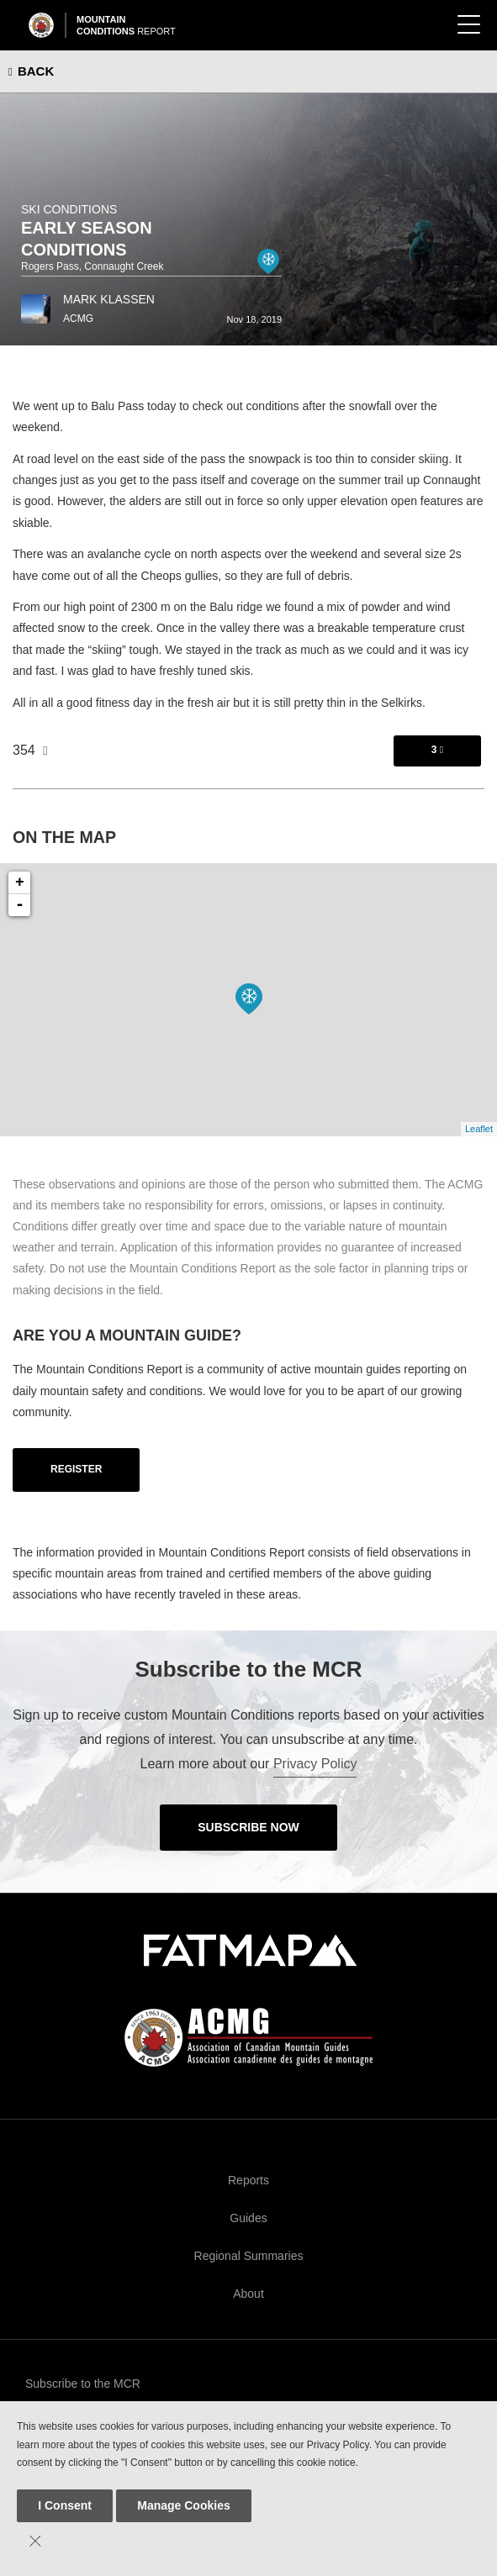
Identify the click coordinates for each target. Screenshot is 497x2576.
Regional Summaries (249, 2256)
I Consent (65, 2505)
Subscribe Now (248, 1827)
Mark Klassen (109, 299)
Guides (248, 2218)
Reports (248, 2180)
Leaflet (479, 1129)
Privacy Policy (315, 1764)
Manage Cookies (183, 2505)
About (248, 2293)
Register (76, 1469)
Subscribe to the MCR (82, 2383)
